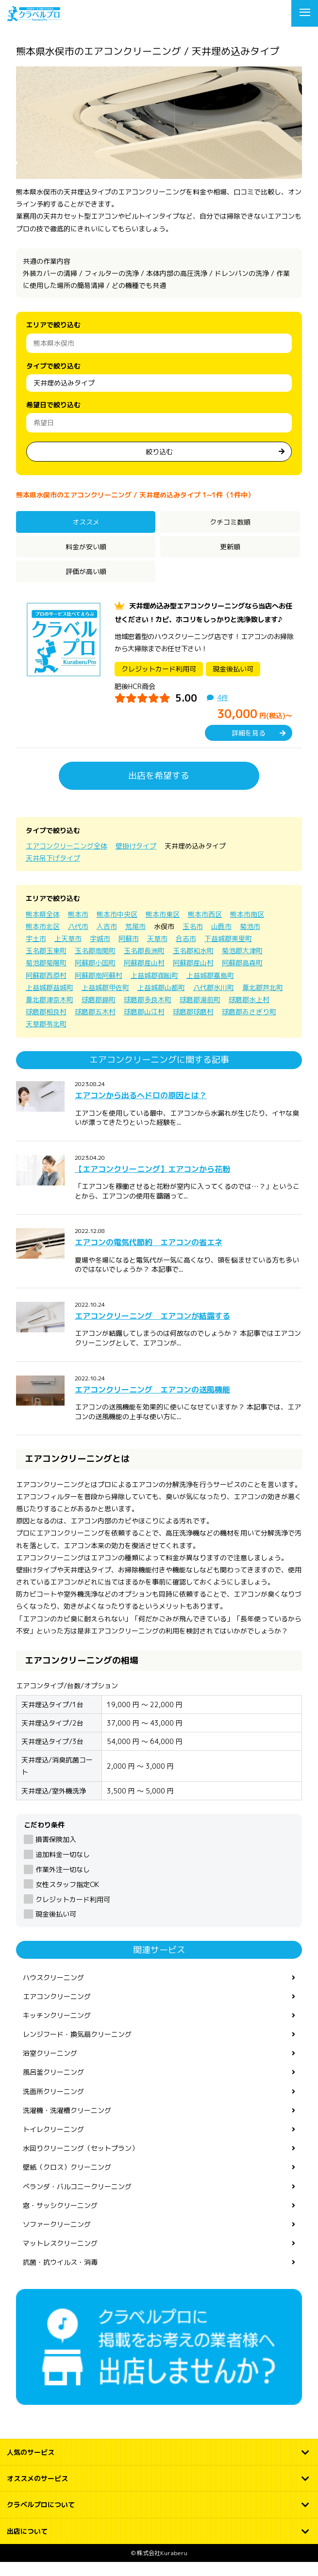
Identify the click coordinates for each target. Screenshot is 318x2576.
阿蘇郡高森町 (242, 976)
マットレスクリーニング (60, 2257)
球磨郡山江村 (144, 1025)
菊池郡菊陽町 (46, 976)
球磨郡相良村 (46, 1025)
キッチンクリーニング (57, 2029)
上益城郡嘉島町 (210, 988)
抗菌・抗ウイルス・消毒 (60, 2276)
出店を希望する (158, 790)
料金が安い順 (86, 546)
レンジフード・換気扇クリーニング (77, 2048)
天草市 (157, 952)
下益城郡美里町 (228, 952)
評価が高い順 (86, 571)
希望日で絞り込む (53, 404)
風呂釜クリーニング (53, 2086)
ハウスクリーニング (53, 1991)
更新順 (230, 546)
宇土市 (36, 952)
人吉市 (107, 940)
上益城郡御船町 (154, 988)
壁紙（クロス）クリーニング (67, 2181)
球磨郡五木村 (95, 1025)
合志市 (186, 952)
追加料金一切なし (62, 1868)
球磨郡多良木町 (147, 1013)
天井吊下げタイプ (53, 872)
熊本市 (78, 927)
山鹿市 (221, 940)
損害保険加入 (55, 1853)
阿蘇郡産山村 (144, 976)
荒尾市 (135, 940)
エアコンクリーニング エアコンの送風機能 (152, 1403)
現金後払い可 (55, 1928)
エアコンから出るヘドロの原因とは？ (141, 1109)
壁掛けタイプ (136, 859)
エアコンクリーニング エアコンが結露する (152, 1330)
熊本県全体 (43, 927)
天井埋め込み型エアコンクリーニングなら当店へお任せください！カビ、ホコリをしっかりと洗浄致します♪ (204, 619)
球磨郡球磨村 (193, 1025)
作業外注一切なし (62, 1883)
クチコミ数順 (230, 522)
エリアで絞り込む (53, 324)
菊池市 (250, 940)
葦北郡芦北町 (262, 1001)
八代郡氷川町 (213, 1001)
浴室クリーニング (50, 2067)
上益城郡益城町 (49, 1001)
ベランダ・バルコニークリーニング (77, 2200)
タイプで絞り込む (53, 365)
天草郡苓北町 (46, 1037)
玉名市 (193, 940)
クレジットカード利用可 (72, 1913)
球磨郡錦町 (99, 1013)
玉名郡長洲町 (144, 964)
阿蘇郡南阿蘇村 (98, 988)
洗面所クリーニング (53, 2105)
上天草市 (68, 952)
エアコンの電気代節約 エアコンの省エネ (148, 1256)
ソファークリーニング (57, 2238)
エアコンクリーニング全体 (66, 859)
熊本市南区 (247, 927)
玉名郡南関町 (95, 964)
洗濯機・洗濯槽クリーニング (67, 2124)
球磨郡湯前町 (200, 1013)
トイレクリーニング (53, 2143)
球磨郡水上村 (249, 1013)
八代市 (78, 940)
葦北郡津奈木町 (49, 1013)
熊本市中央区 (117, 927)
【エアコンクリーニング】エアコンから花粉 (152, 1183)
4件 (222, 711)
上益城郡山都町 (161, 1001)
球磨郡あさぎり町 (249, 1025)
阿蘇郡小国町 (95, 976)
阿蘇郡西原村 (46, 988)
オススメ (86, 522)
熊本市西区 (205, 927)
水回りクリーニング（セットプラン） (80, 2162)
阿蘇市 (128, 952)
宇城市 (100, 952)
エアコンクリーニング (57, 2010)
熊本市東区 (163, 927)
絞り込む (159, 451)
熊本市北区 (43, 940)
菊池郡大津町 (242, 964)
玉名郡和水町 (193, 964)
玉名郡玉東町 (46, 964)
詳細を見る (249, 746)
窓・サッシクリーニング (60, 2219)
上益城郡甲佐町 (105, 1001)
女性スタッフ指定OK (67, 1898)
